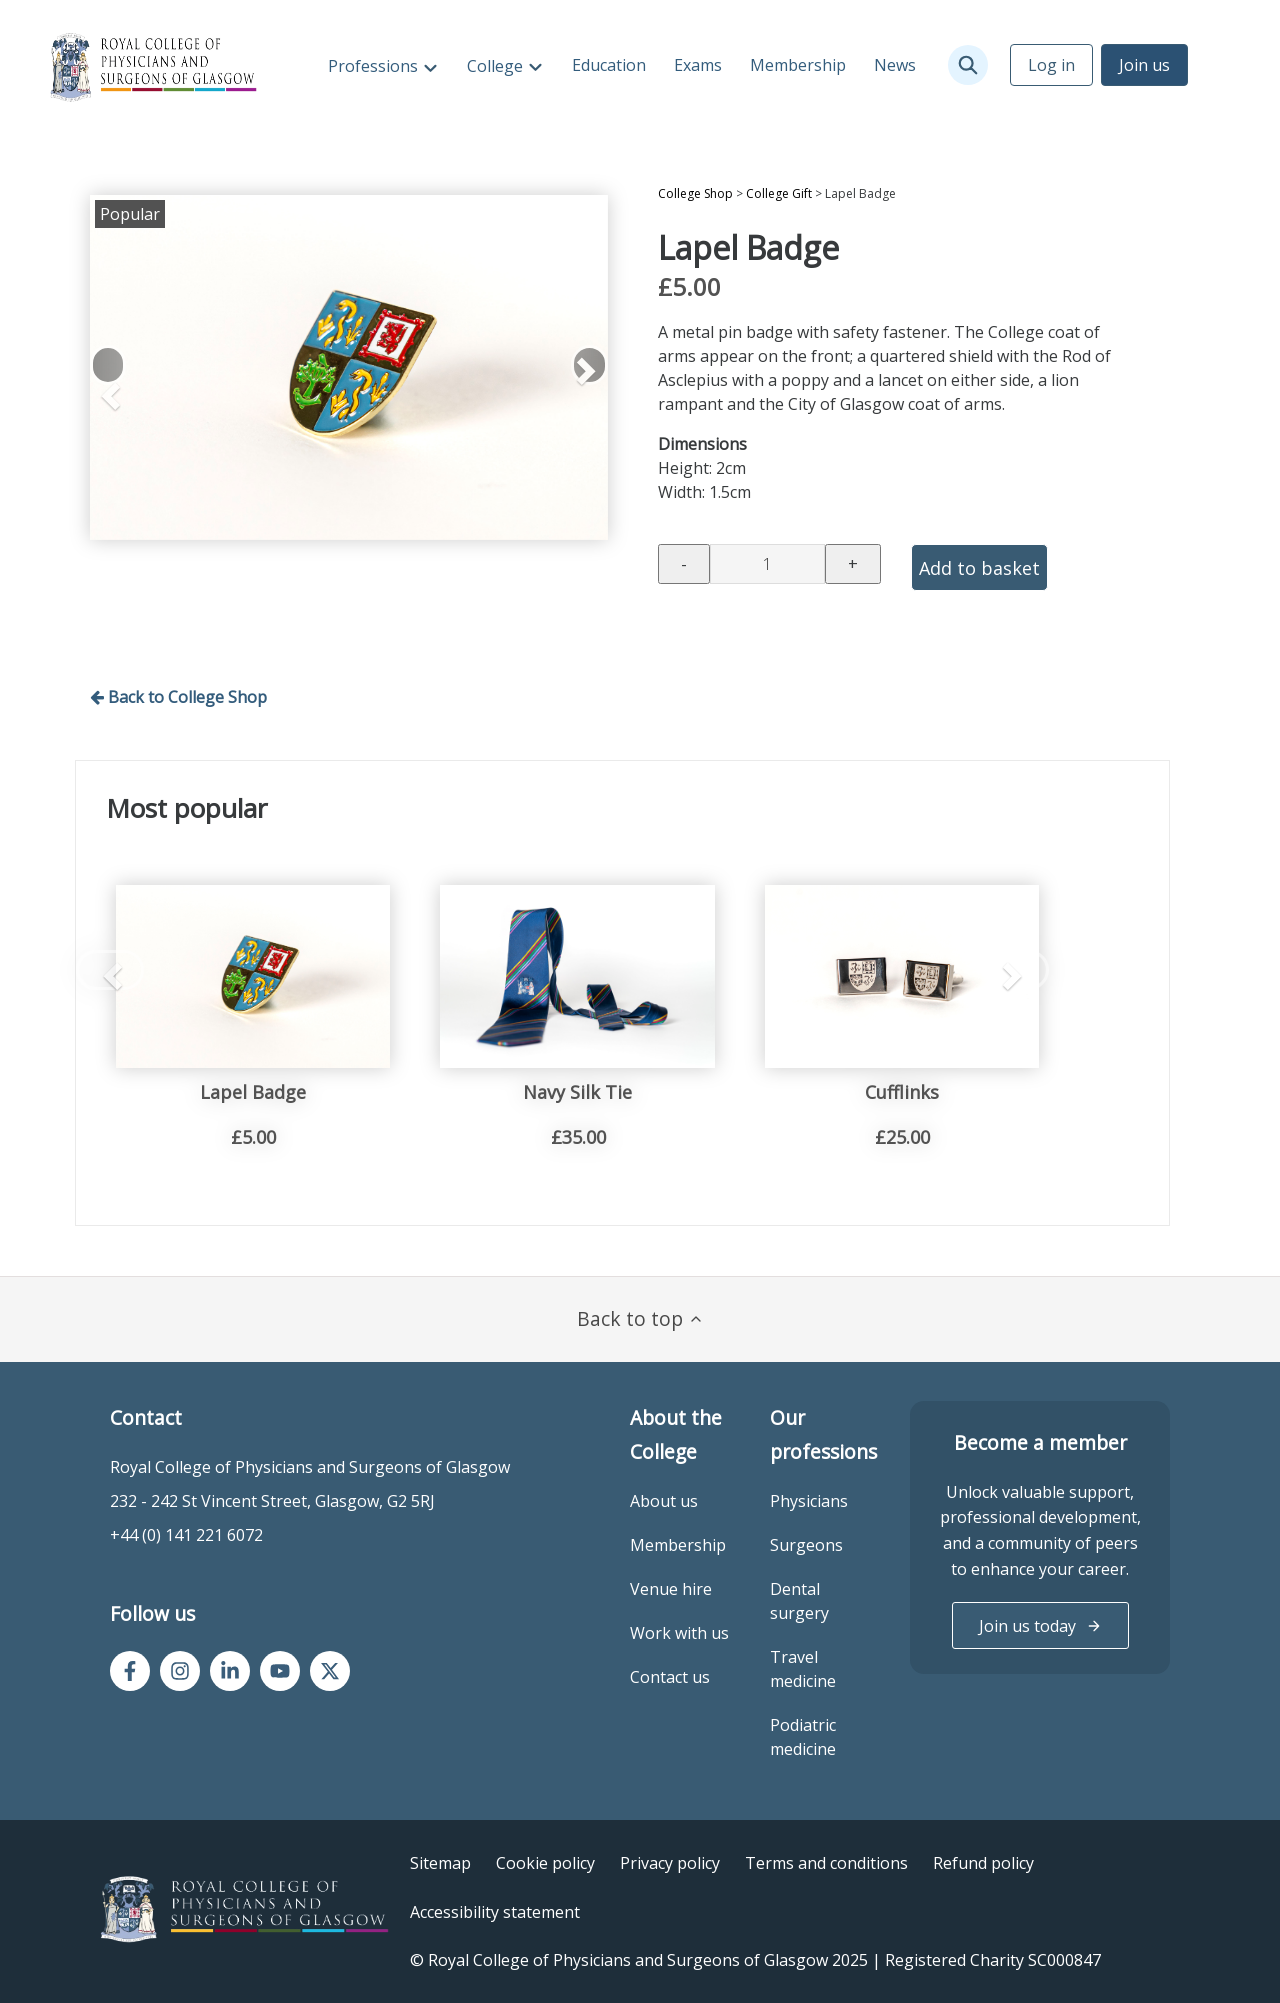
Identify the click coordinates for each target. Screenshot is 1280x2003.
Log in (1051, 65)
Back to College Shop (178, 697)
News (895, 65)
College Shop (695, 193)
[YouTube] (280, 1671)
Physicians (809, 1501)
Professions (375, 67)
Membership (798, 65)
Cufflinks (902, 1092)
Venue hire (671, 1589)
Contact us (670, 1677)
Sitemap (440, 1863)
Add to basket (979, 568)
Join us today (1040, 1626)
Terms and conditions (826, 1863)
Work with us (679, 1633)
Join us (1144, 65)
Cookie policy (545, 1863)
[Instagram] (180, 1671)
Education (609, 65)
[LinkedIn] (230, 1671)
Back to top (640, 1318)
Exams (698, 65)
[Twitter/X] (330, 1671)
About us (664, 1501)
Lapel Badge (253, 1092)
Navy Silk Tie (577, 1092)
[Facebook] (130, 1671)
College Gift (779, 193)
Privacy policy (670, 1863)
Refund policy (983, 1863)
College (497, 66)
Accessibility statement (495, 1912)
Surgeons (806, 1545)
